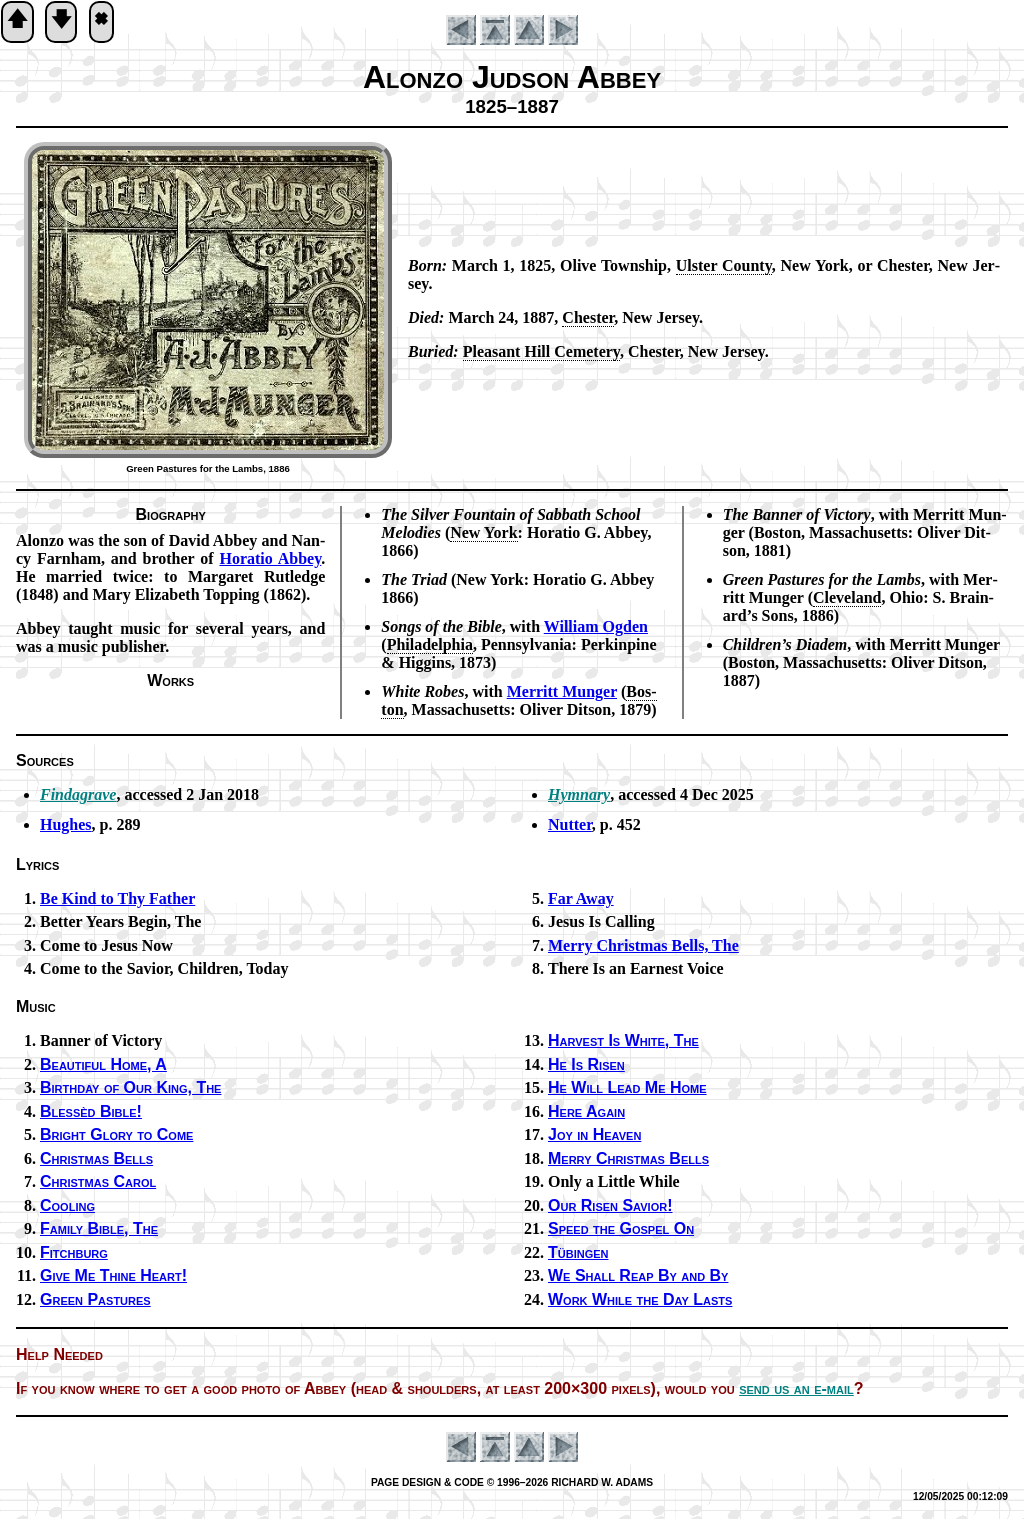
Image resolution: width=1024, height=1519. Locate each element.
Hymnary (579, 794)
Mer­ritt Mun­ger (562, 691)
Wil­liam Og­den (596, 626)
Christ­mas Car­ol (98, 1181)
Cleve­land (847, 597)
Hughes (66, 824)
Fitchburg (74, 1252)
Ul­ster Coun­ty (724, 265)
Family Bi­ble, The (99, 1228)
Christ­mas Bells (96, 1158)
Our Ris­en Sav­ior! (610, 1205)
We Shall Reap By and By (638, 1275)
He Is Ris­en (586, 1064)
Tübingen (578, 1252)
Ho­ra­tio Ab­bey (270, 558)
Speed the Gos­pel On (621, 1228)
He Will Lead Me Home (627, 1087)
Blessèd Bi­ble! (91, 1111)
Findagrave (78, 794)
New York (483, 532)
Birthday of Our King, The (130, 1087)
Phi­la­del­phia (430, 644)
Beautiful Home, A (103, 1064)
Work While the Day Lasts (640, 1299)
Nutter (570, 824)
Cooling (67, 1205)
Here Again (586, 1111)
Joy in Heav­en (594, 1134)
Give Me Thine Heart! (113, 1275)
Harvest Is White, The (623, 1040)
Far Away (581, 898)
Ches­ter (588, 317)
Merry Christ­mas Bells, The (643, 945)
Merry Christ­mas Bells (628, 1158)
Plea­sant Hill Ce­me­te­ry (541, 351)
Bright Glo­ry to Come (116, 1134)
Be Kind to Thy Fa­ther (117, 898)
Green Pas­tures (95, 1299)
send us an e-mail (796, 1388)
